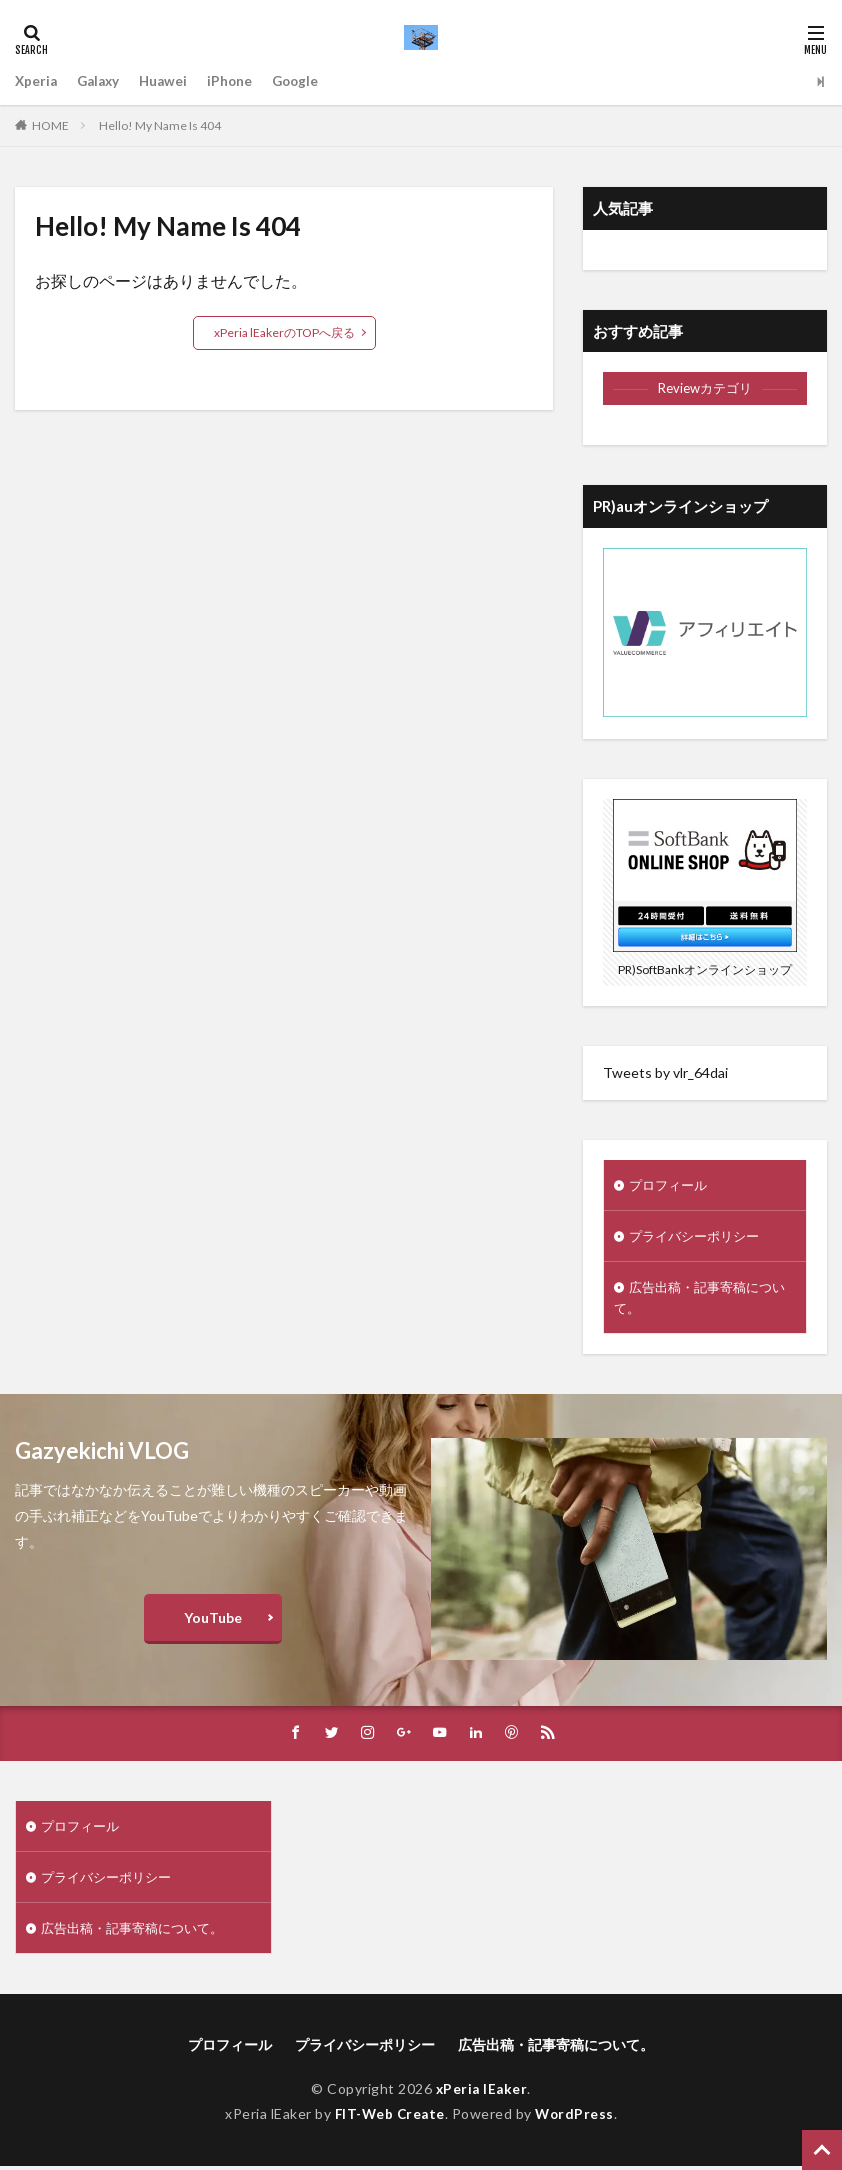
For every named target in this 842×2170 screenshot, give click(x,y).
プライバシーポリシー (699, 1237)
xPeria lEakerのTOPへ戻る (284, 332)
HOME (50, 125)
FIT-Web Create (388, 2119)
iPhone (238, 81)
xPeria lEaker (481, 2095)
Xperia (37, 81)
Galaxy (102, 81)
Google (305, 81)
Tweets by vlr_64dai (665, 1072)
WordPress (577, 2119)
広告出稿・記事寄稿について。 (698, 1300)
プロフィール (671, 1185)
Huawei (170, 81)
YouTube (213, 1621)
